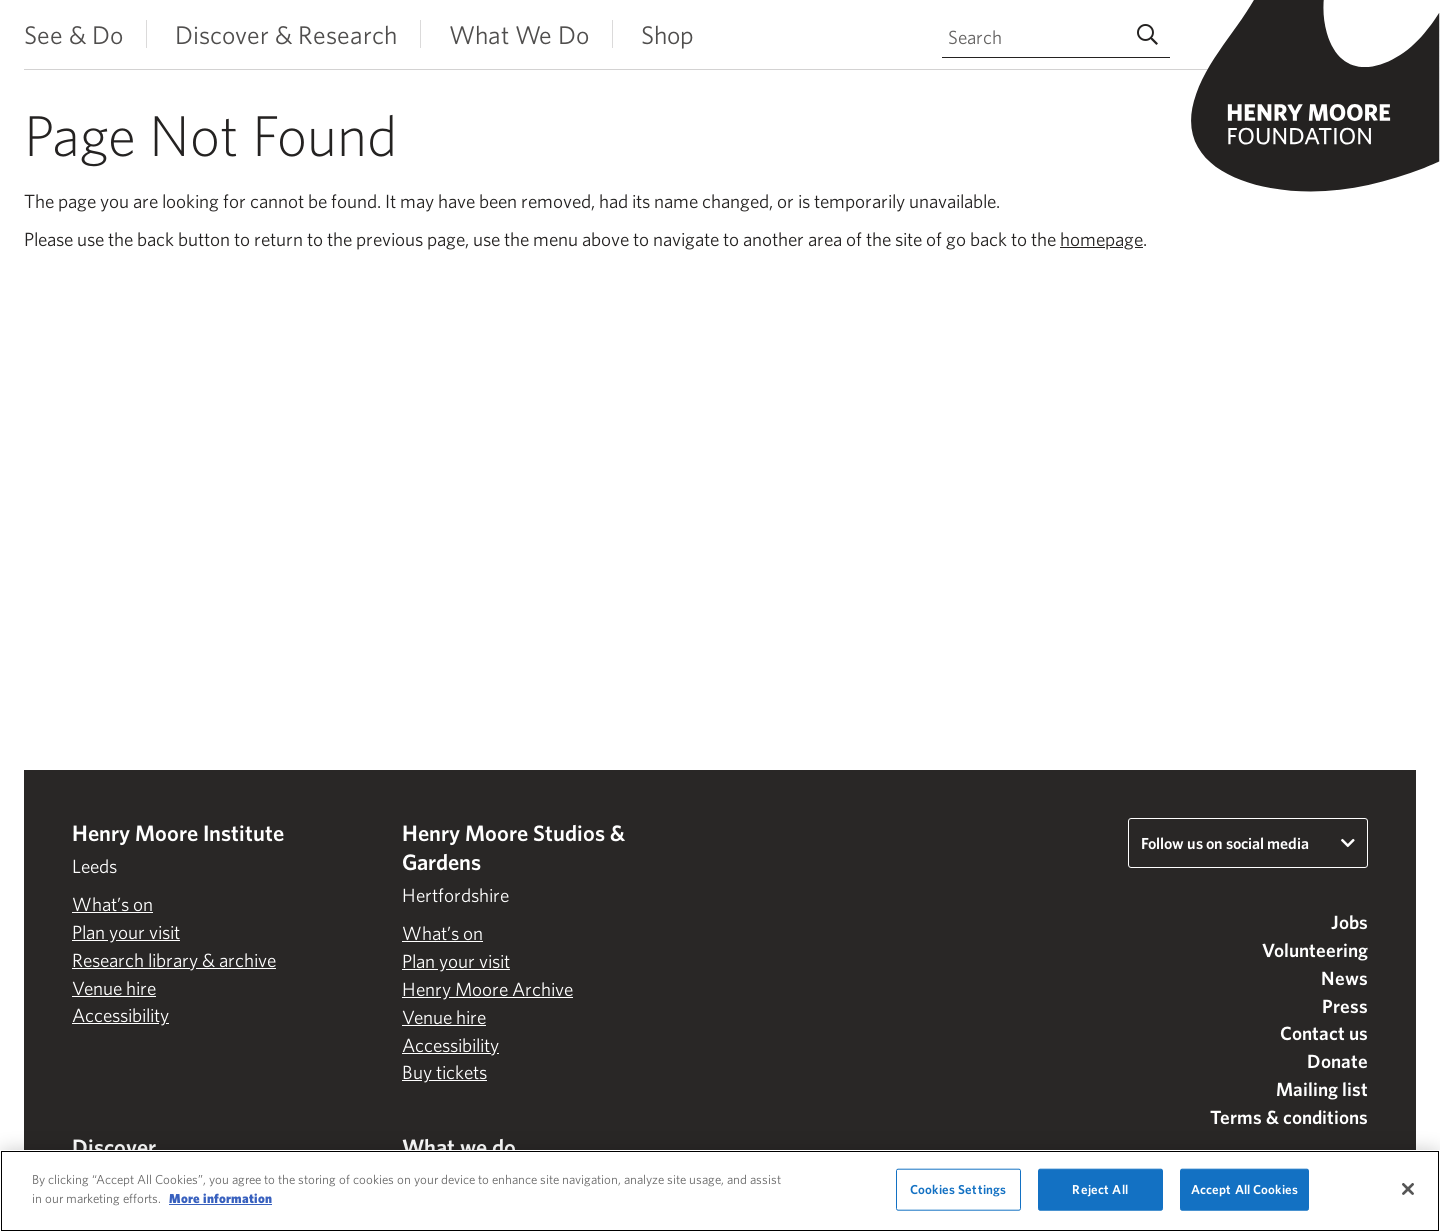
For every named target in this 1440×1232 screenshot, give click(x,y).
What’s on (112, 904)
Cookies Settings (958, 1189)
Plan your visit (126, 932)
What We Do (519, 34)
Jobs (1349, 922)
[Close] (1408, 1189)
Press (1345, 1006)
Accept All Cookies (1244, 1189)
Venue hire (114, 988)
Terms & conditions (1289, 1117)
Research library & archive (174, 960)
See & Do (73, 34)
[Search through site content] (1056, 38)
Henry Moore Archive (487, 989)
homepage (1101, 239)
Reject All (1099, 1189)
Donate (1337, 1061)
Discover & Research (286, 34)
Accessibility (120, 1015)
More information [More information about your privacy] (220, 1198)
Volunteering (1315, 950)
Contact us (1324, 1033)
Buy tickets (444, 1072)
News (1344, 978)
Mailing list (1322, 1089)
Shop (667, 34)
